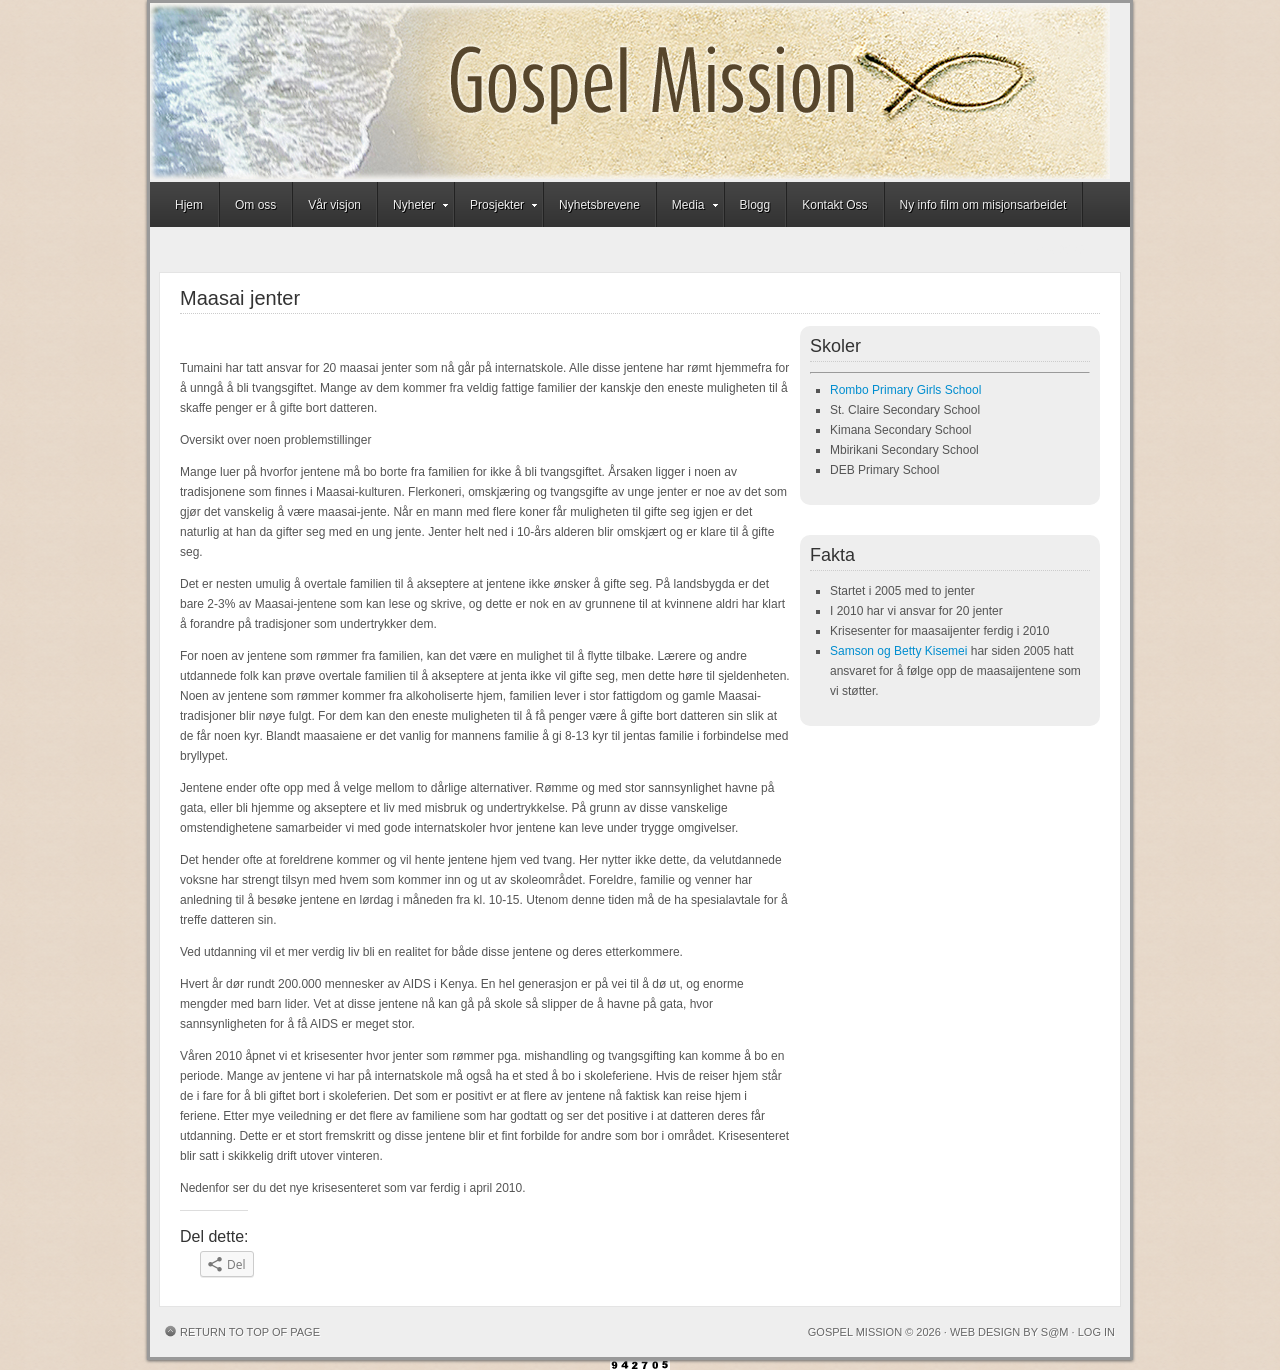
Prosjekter (497, 208)
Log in (1096, 1332)
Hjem (189, 205)
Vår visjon (334, 205)
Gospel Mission (630, 92)
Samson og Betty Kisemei (898, 651)
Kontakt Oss (834, 205)
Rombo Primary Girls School (905, 390)
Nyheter (414, 208)
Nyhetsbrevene (599, 205)
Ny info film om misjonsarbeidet (983, 205)
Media (688, 208)
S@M (1055, 1332)
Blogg (755, 205)
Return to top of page (250, 1332)
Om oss (255, 205)
